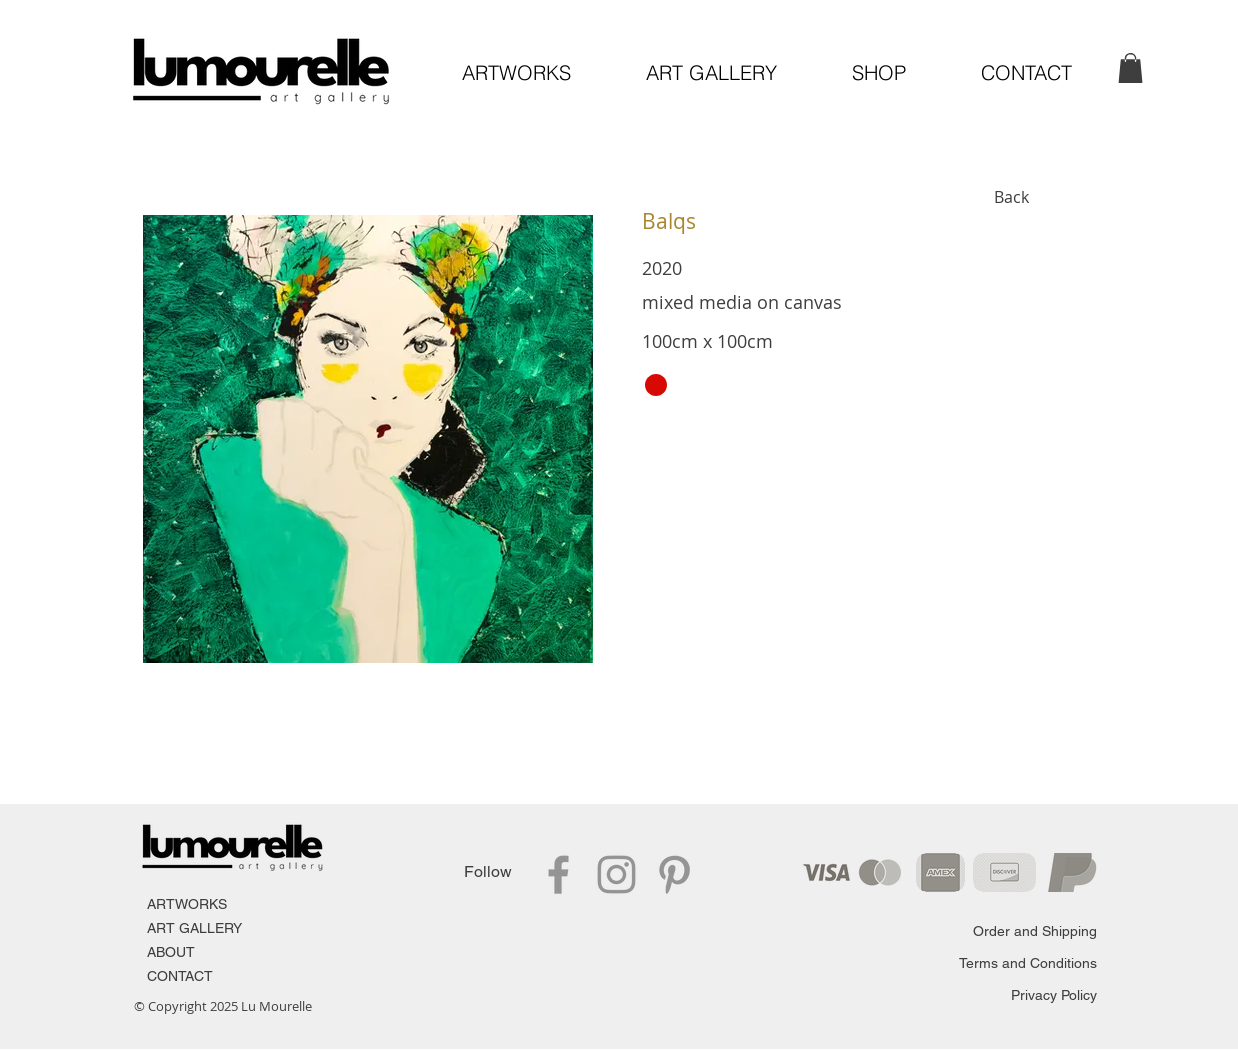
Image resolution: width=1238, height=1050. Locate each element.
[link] (1130, 68)
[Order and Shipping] (1024, 932)
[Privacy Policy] (1044, 996)
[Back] (1013, 197)
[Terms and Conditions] (1025, 964)
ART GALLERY (194, 928)
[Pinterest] (674, 874)
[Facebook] (558, 874)
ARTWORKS (187, 904)
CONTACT (180, 976)
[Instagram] (616, 874)
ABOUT (171, 952)
